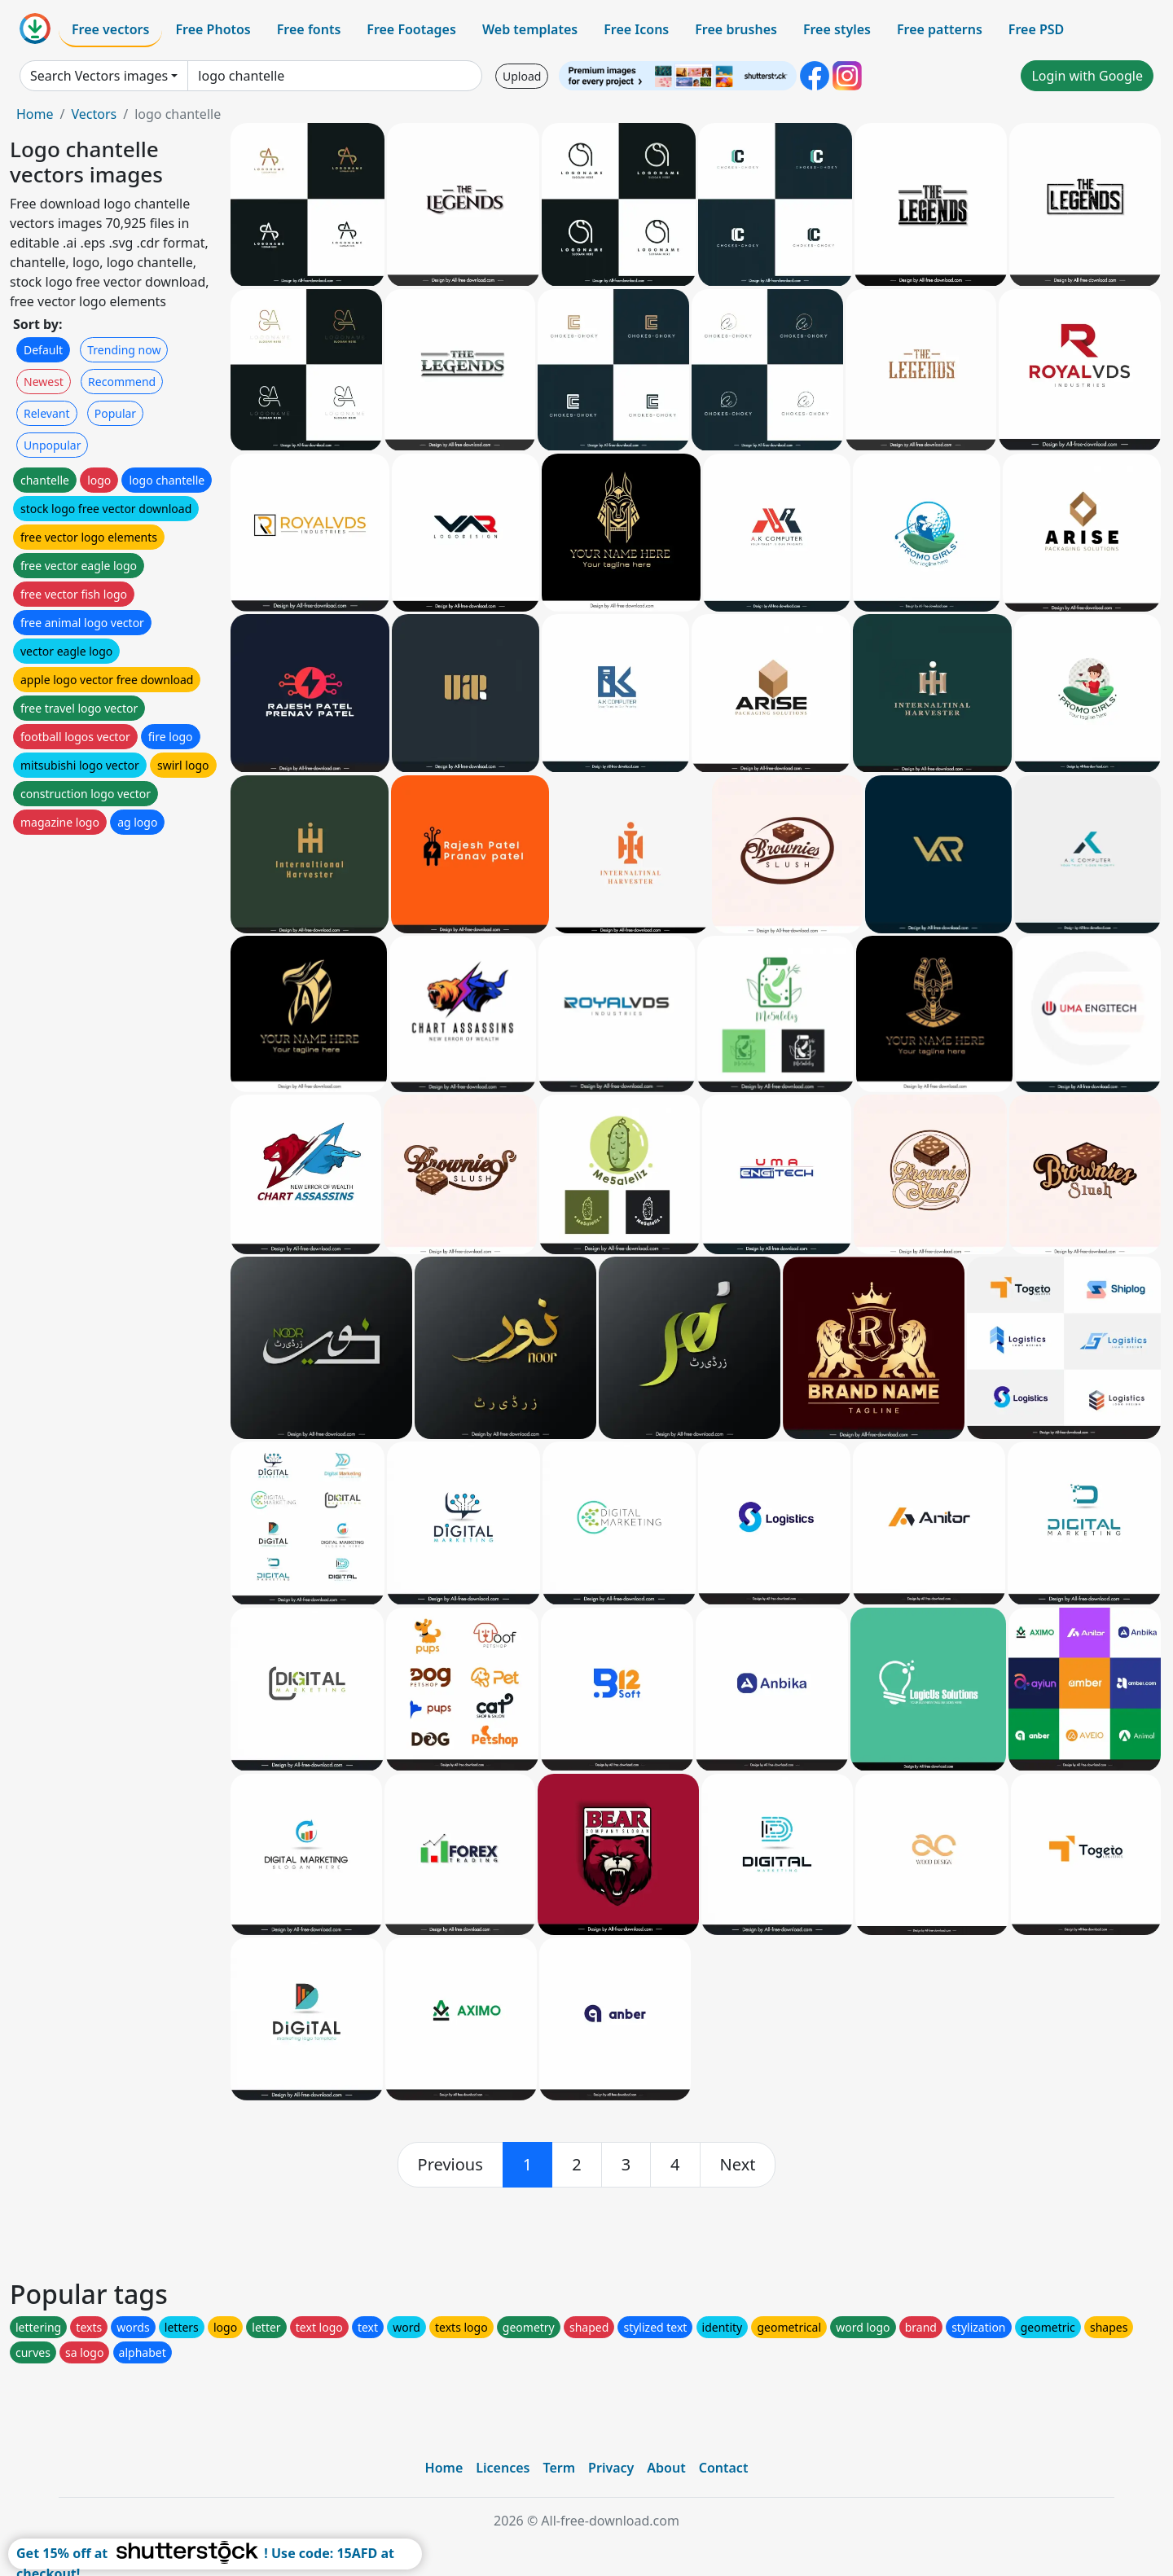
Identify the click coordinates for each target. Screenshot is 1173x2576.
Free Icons (636, 29)
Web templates (530, 29)
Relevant (47, 413)
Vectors (93, 114)
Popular (115, 413)
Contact (724, 2468)
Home (35, 114)
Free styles (837, 29)
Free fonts (309, 29)
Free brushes (736, 29)
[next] (738, 2165)
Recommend (122, 381)
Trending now (123, 350)
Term (559, 2468)
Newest (44, 381)
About (666, 2468)
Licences (502, 2468)
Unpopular (52, 445)
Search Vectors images (99, 76)
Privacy (611, 2468)
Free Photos (212, 29)
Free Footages (411, 29)
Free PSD (1036, 29)
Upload (522, 76)
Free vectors (110, 29)
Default (43, 350)
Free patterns (939, 29)
